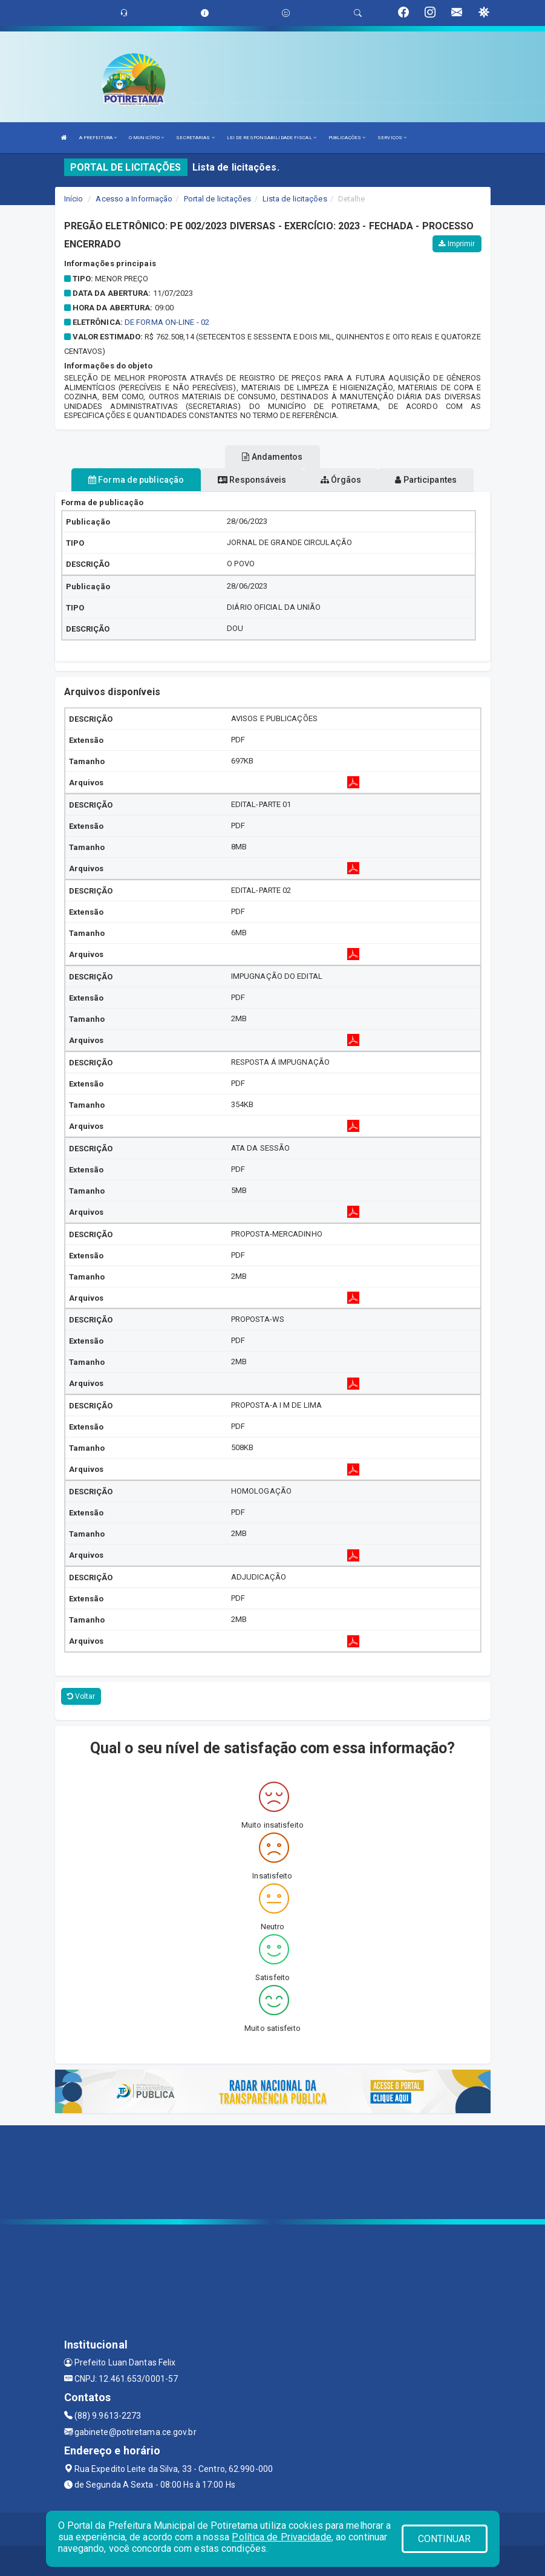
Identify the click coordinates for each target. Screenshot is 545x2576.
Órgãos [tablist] (341, 480)
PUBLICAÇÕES (346, 137)
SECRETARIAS (195, 137)
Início (73, 198)
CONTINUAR (444, 2539)
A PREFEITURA (98, 137)
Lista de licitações (295, 198)
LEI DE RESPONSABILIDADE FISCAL (271, 137)
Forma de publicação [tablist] (136, 480)
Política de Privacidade (281, 2537)
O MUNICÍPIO (146, 137)
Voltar (81, 1696)
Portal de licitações (218, 198)
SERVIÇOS (391, 137)
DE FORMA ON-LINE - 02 (167, 322)
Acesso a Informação (134, 198)
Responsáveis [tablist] (252, 480)
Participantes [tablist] (426, 480)
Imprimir (457, 244)
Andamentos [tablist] (272, 457)
